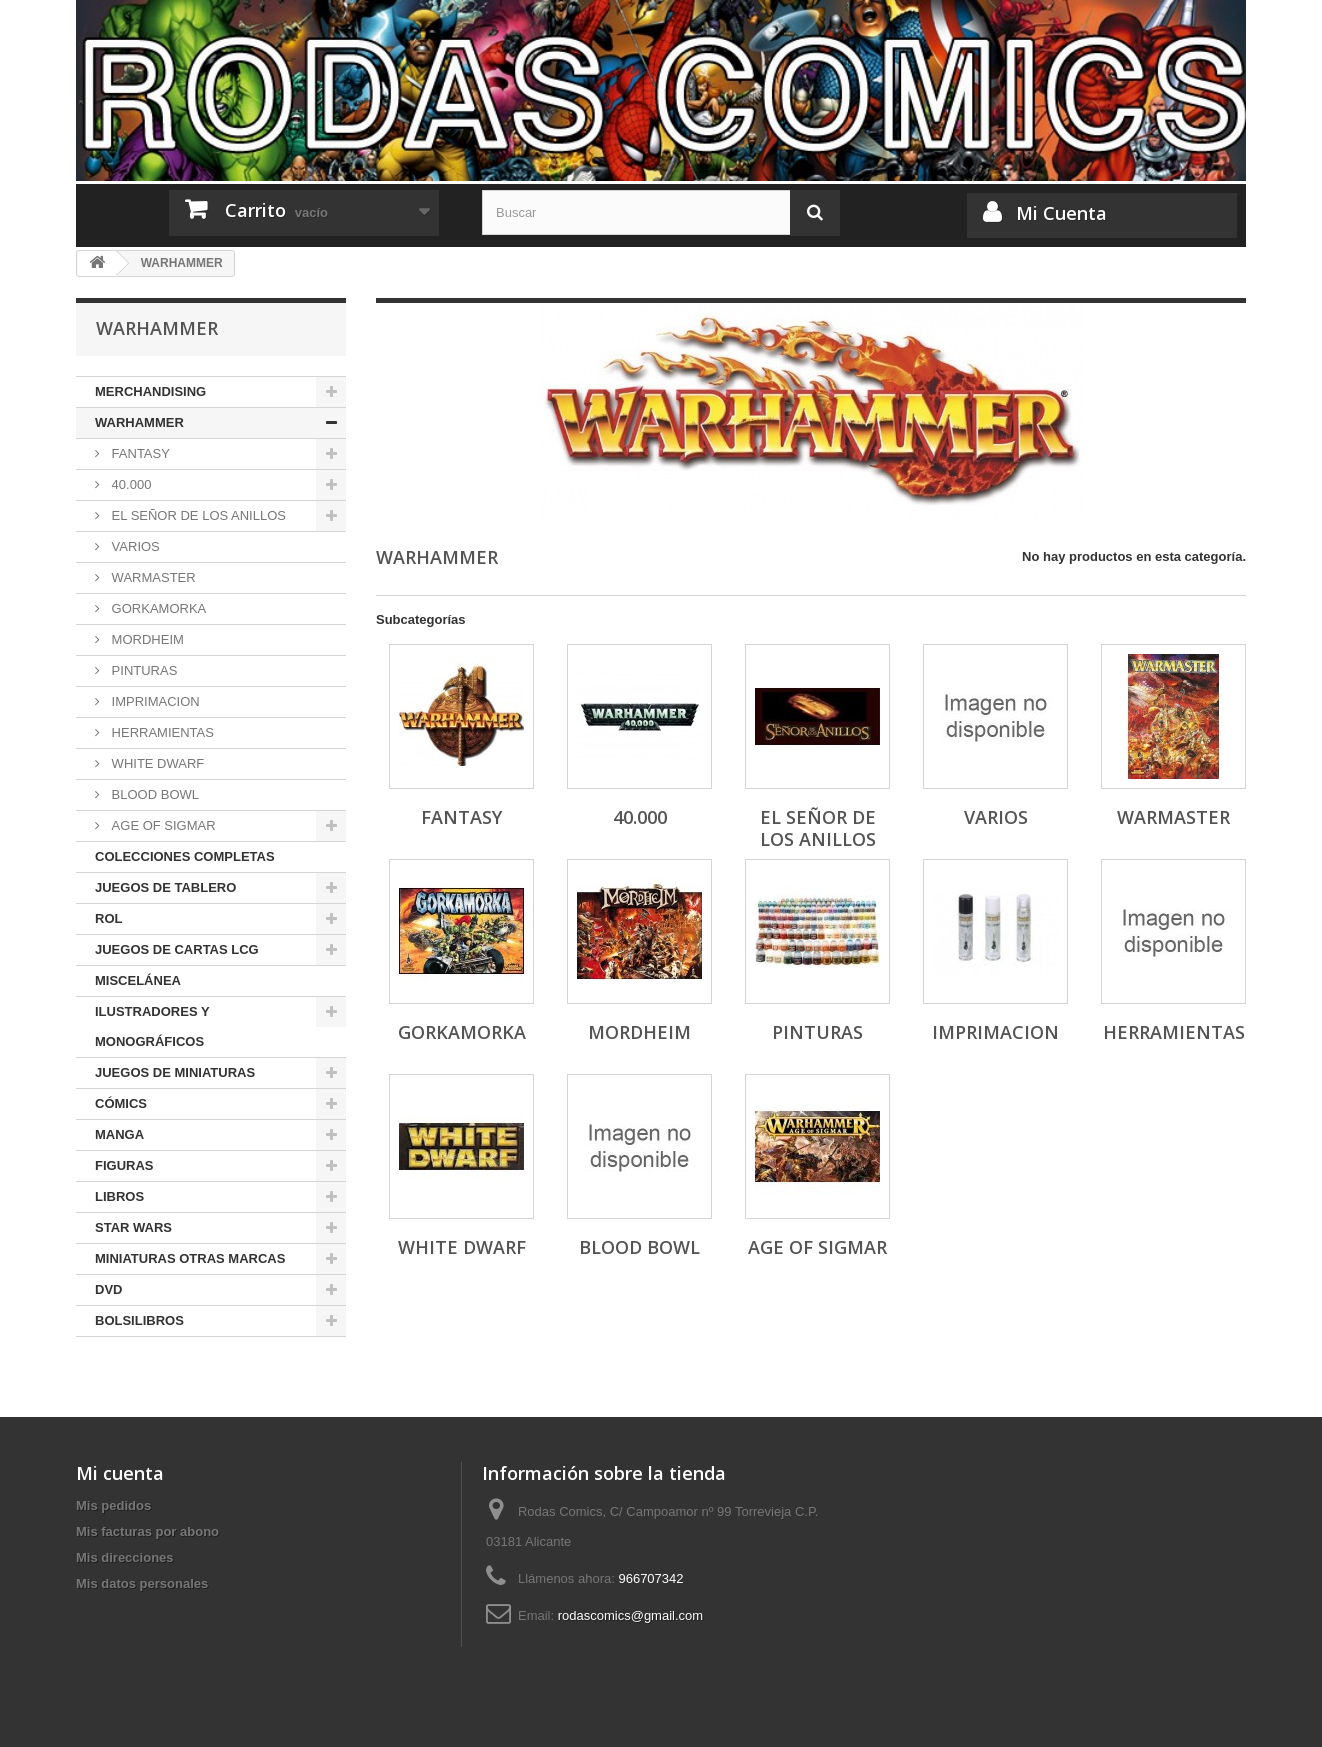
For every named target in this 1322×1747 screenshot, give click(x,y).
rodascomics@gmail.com (630, 1615)
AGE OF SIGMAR (162, 825)
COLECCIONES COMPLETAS (185, 856)
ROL (108, 918)
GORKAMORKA (157, 608)
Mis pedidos (113, 1505)
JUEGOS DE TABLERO (165, 887)
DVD (108, 1289)
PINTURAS (142, 670)
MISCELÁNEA (138, 980)
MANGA (119, 1134)
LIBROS (119, 1196)
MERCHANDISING (150, 391)
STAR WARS (133, 1227)
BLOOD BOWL (153, 794)
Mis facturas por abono (147, 1531)
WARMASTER (152, 577)
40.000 (129, 484)
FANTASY (139, 453)
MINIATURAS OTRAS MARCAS (190, 1258)
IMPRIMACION (154, 701)
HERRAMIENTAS (161, 732)
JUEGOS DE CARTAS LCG (177, 949)
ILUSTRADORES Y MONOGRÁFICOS (152, 1026)
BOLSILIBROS (139, 1320)
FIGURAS (124, 1165)
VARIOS (134, 546)
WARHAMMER (139, 422)
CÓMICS (121, 1103)
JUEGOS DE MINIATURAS (175, 1072)
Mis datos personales (142, 1583)
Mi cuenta (120, 1473)
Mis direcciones (125, 1557)
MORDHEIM (146, 639)
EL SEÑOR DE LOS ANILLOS (197, 515)
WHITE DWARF (156, 763)
